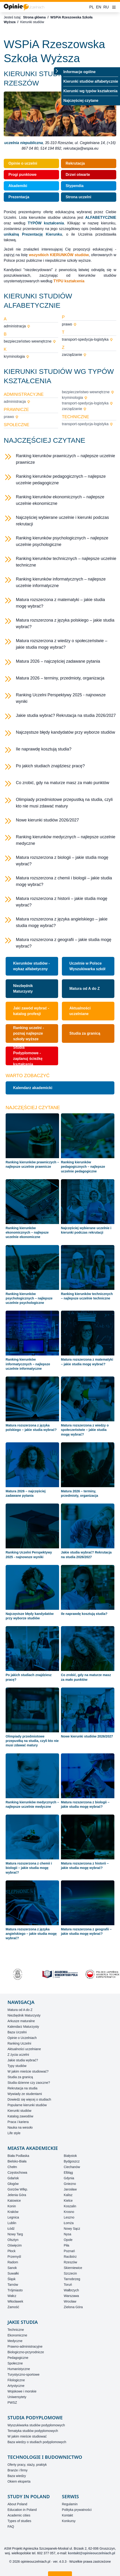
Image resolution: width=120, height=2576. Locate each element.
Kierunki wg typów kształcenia (90, 91)
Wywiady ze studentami (25, 2094)
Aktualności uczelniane (24, 2049)
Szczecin (70, 2273)
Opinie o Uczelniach (22, 2038)
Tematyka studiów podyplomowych (33, 2431)
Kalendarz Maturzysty (23, 2026)
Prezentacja (18, 197)
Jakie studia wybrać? (23, 2060)
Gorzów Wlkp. (18, 2189)
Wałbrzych (71, 2290)
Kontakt (67, 2515)
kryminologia (17, 356)
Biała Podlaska (18, 2156)
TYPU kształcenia (69, 281)
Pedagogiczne (18, 2358)
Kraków (13, 2212)
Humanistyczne (19, 2369)
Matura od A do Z (84, 989)
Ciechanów (72, 2167)
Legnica (13, 2217)
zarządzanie (74, 355)
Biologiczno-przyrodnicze (26, 2352)
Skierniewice (73, 2268)
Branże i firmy (18, 2470)
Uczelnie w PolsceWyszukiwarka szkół (87, 966)
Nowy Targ (15, 2234)
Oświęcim (15, 2245)
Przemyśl (14, 2256)
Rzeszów (70, 2262)
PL (91, 7)
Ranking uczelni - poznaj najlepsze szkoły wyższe (28, 1033)
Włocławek (15, 2301)
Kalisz (68, 2195)
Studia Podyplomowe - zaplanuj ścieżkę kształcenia (27, 1056)
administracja (17, 326)
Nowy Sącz (72, 2228)
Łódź (11, 2228)
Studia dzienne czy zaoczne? (29, 2082)
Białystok (70, 2156)
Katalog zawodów (20, 2116)
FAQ (11, 2526)
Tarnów (13, 2284)
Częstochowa (17, 2172)
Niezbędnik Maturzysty (23, 988)
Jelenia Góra (17, 2195)
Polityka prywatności (77, 2510)
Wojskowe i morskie (22, 2391)
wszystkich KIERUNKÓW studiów (59, 255)
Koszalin (70, 2206)
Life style (14, 2133)
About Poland (17, 2504)
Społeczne (15, 2363)
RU (106, 7)
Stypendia (74, 186)
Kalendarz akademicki (32, 1088)
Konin (12, 2206)
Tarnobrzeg (72, 2279)
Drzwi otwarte (78, 175)
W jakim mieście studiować (27, 2436)
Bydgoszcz (72, 2161)
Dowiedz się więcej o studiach (29, 2099)
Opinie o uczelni (22, 163)
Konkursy (68, 2521)
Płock (11, 2251)
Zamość (13, 2307)
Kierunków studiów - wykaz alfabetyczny (31, 966)
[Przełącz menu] (57, 71)
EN (98, 7)
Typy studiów (17, 2066)
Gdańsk (13, 2178)
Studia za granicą (84, 1033)
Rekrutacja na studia (23, 2088)
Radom (13, 2262)
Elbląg (68, 2172)
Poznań (69, 2251)
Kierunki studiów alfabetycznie (90, 81)
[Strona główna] (24, 7)
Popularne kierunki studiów (27, 2105)
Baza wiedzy (17, 2476)
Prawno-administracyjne (25, 2346)
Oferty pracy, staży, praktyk (27, 2464)
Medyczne (15, 2341)
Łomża (69, 2223)
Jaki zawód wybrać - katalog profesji (31, 1011)
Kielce (68, 2200)
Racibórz (70, 2256)
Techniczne (16, 2330)
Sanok (12, 2268)
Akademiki (17, 186)
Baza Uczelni (17, 2032)
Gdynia (69, 2178)
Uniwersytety (17, 2397)
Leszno (69, 2217)
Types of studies (19, 2521)
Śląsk (11, 2279)
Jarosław (70, 2189)
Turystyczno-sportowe (23, 2374)
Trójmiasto (15, 2290)
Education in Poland (22, 2510)
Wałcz (12, 2296)
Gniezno (70, 2184)
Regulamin (70, 2504)
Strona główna (34, 17)
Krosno (69, 2212)
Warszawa (71, 2296)
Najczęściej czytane (80, 101)
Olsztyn (13, 2240)
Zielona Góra (73, 2307)
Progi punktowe (22, 175)
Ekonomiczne (17, 2335)
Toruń (68, 2284)
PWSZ (12, 2402)
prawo (69, 324)
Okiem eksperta (19, 2481)
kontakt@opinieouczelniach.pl (91, 2553)
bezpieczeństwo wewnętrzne (30, 341)
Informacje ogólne (79, 72)
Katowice (14, 2200)
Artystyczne (16, 2386)
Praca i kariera (18, 2122)
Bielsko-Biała (17, 2161)
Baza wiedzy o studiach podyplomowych (37, 2442)
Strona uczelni (78, 197)
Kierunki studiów (19, 2110)
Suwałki (13, 2273)
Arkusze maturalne (21, 2021)
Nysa (67, 2234)
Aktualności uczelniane (80, 1011)
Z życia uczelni (18, 2054)
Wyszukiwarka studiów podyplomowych (36, 2425)
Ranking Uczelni (19, 2043)
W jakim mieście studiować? (28, 2071)
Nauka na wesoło (20, 2127)
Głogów (13, 2184)
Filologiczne (16, 2380)
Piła (66, 2245)
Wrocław (70, 2301)
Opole (68, 2240)
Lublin (12, 2223)
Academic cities (19, 2515)
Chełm (12, 2167)
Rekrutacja (75, 163)
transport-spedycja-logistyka (87, 339)
